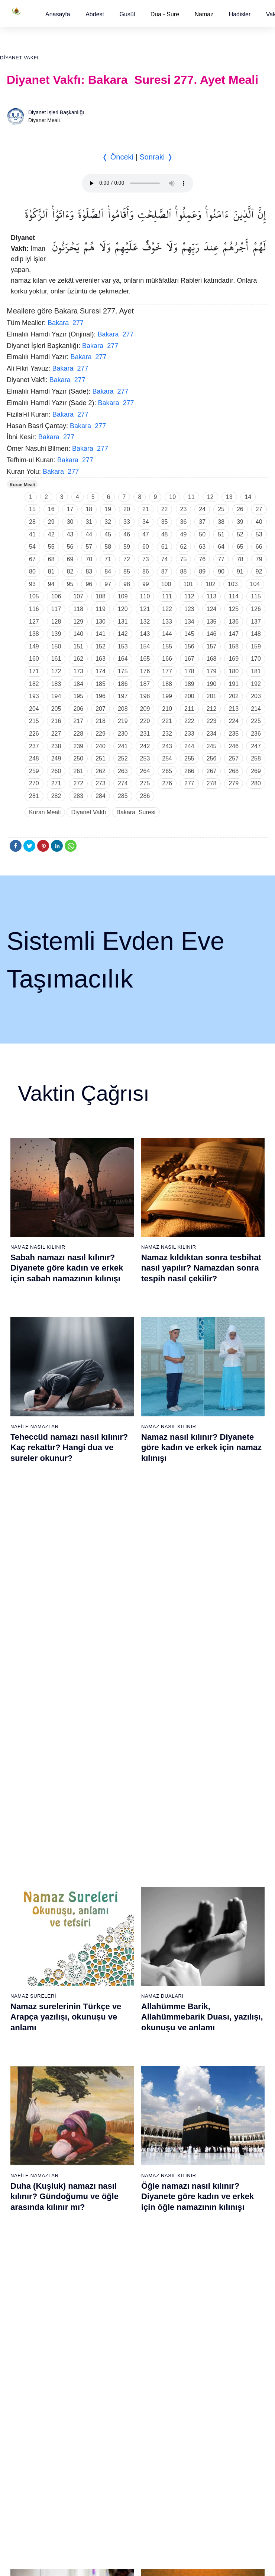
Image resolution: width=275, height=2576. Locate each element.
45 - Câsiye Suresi (208, 1937)
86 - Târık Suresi (116, 2230)
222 (189, 721)
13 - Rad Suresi (25, 2015)
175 (123, 671)
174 (101, 671)
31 (88, 522)
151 (78, 646)
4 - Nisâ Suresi (24, 1898)
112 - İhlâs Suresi (207, 2321)
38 (221, 522)
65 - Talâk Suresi (27, 2204)
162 (78, 659)
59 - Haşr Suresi (26, 2126)
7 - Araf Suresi (23, 1937)
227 (56, 733)
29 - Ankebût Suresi (119, 1976)
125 (234, 609)
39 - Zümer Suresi (207, 1859)
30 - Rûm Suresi (115, 1989)
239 (78, 746)
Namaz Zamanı (246, 2405)
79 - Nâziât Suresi (117, 2139)
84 (107, 571)
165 (145, 659)
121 (145, 609)
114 (234, 596)
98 (126, 584)
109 (123, 596)
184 (78, 684)
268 (234, 771)
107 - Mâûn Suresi (208, 2256)
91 (240, 571)
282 (56, 796)
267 (212, 771)
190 (212, 684)
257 (234, 758)
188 (167, 684)
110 (145, 596)
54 (32, 546)
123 (189, 609)
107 (78, 596)
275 (145, 783)
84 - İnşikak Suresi (118, 2204)
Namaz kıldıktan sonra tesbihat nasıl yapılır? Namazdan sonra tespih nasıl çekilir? (201, 1268)
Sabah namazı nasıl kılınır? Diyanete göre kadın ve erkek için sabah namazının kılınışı (66, 1268)
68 (51, 559)
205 (56, 709)
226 (34, 733)
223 (212, 721)
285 (123, 796)
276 (167, 783)
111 (167, 596)
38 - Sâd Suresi (114, 2093)
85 (126, 571)
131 (123, 621)
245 (212, 746)
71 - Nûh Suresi (25, 2282)
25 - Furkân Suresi (118, 1924)
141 (101, 634)
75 (183, 559)
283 (78, 796)
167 (189, 659)
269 (256, 771)
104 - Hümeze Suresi (211, 2217)
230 (123, 733)
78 (240, 559)
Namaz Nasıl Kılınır (37, 1247)
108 (101, 596)
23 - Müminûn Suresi (121, 1898)
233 (189, 733)
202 (234, 696)
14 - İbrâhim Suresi (29, 2028)
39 (240, 522)
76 (202, 559)
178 (189, 671)
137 (256, 621)
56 (70, 546)
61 (164, 546)
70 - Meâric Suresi (28, 2269)
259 (34, 771)
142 (123, 634)
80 (32, 571)
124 (212, 609)
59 (126, 546)
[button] (57, 14)
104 (255, 584)
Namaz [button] (204, 14)
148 (256, 634)
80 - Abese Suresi (117, 2152)
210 (167, 709)
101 (188, 584)
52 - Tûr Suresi (204, 2028)
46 (126, 534)
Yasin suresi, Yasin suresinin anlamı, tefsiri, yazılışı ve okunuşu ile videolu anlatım (197, 1624)
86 (145, 571)
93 (32, 584)
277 (189, 783)
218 (101, 721)
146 (212, 634)
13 (229, 497)
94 (51, 584)
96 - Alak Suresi (205, 2113)
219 (123, 721)
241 (123, 746)
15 (32, 509)
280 (256, 783)
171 (34, 671)
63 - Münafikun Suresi (32, 2178)
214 (256, 709)
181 (256, 671)
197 (123, 696)
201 (212, 696)
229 (101, 733)
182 (34, 684)
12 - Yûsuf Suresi (27, 2002)
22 (164, 509)
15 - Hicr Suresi (25, 2041)
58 (107, 546)
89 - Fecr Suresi (115, 2269)
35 (164, 522)
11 (191, 497)
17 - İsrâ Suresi (25, 2067)
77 (221, 559)
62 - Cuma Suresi (28, 2165)
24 (202, 509)
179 (212, 671)
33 (126, 522)
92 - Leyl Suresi (115, 2308)
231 (145, 733)
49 (183, 534)
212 (212, 709)
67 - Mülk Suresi (26, 2230)
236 (256, 733)
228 (78, 733)
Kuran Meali (22, 484)
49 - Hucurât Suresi (209, 1989)
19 (107, 509)
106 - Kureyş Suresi (209, 2243)
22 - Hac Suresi (114, 1885)
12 (210, 497)
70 (88, 559)
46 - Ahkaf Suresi (206, 1950)
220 (145, 721)
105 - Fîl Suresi (204, 2230)
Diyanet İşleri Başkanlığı (56, 112)
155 (167, 646)
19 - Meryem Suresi (30, 2093)
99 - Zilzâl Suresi (206, 2152)
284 (101, 796)
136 (234, 621)
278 (212, 783)
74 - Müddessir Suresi (32, 2321)
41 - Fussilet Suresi (209, 1885)
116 (34, 609)
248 (34, 758)
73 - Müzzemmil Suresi (34, 2308)
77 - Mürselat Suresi (119, 2113)
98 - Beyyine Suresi (209, 2139)
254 (167, 758)
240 (101, 746)
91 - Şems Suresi (117, 2295)
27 (259, 509)
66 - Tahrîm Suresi (29, 2217)
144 (167, 634)
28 (32, 522)
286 (145, 796)
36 (183, 522)
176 (145, 671)
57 (88, 546)
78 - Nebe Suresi (116, 2126)
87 (164, 571)
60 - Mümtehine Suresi (33, 2139)
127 (34, 621)
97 (107, 584)
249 (56, 758)
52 (240, 534)
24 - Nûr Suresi (114, 1911)
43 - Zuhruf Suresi (207, 1911)
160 (34, 659)
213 (234, 709)
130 (101, 621)
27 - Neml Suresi (116, 1950)
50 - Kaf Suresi (204, 2002)
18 (88, 509)
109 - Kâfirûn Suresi (210, 2282)
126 (256, 609)
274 (123, 783)
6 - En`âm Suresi (27, 1924)
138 (34, 634)
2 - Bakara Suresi (27, 1872)
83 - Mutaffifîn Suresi (121, 2191)
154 (145, 646)
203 (256, 696)
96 (88, 584)
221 (167, 721)
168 (212, 659)
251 (101, 758)
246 (234, 746)
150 (56, 646)
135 (212, 621)
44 (88, 534)
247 (256, 746)
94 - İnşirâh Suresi (117, 2334)
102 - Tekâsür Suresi (210, 2191)
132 (145, 621)
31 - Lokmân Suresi (119, 2002)
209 (145, 709)
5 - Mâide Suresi (26, 1911)
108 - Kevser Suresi (209, 2269)
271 (56, 783)
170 (256, 659)
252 (123, 758)
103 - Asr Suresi (205, 2204)
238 (56, 746)
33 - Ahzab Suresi (117, 2028)
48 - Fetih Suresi (206, 1976)
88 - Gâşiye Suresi (118, 2256)
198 (145, 696)
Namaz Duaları (162, 1425)
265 (167, 771)
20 (126, 509)
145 (189, 634)
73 (145, 559)
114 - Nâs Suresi (206, 2347)
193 (34, 696)
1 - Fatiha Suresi (26, 1859)
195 (78, 696)
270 (34, 783)
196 (101, 696)
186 (123, 684)
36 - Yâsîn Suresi (117, 2067)
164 (123, 659)
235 (234, 733)
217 (78, 721)
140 (78, 634)
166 (167, 659)
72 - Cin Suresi (24, 2295)
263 (123, 771)
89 (202, 571)
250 (78, 758)
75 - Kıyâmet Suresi (30, 2334)
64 (221, 546)
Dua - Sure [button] (165, 14)
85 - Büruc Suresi (116, 2217)
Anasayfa (57, 14)
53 (259, 534)
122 (167, 609)
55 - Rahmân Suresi (210, 2067)
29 (51, 522)
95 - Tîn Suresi (114, 2347)
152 (101, 646)
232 (167, 733)
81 (51, 571)
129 (78, 621)
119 (101, 609)
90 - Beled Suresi (117, 2282)
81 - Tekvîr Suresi (117, 2165)
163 (101, 659)
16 (51, 509)
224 (234, 721)
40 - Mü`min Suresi (209, 1872)
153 (123, 646)
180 (234, 671)
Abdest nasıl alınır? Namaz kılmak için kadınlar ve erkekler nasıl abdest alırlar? (70, 1624)
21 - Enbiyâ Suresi (118, 1872)
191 (234, 684)
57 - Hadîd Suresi (207, 2093)
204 (34, 709)
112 (189, 596)
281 (34, 796)
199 (167, 696)
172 (56, 671)
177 (167, 671)
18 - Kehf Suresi (26, 2080)
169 (234, 659)
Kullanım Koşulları (117, 2405)
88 (183, 571)
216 (56, 721)
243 (167, 746)
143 (145, 634)
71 (107, 559)
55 (51, 546)
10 (172, 497)
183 (56, 684)
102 (211, 584)
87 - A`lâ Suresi (114, 2243)
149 (34, 646)
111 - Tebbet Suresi (209, 2308)
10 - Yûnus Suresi (28, 1976)
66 (259, 546)
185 (101, 684)
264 (145, 771)
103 (233, 584)
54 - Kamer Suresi (208, 2054)
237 (34, 746)
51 (221, 534)
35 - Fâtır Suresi (115, 2054)
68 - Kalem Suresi (28, 2243)
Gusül (127, 14)
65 (240, 546)
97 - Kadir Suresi (206, 2126)
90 (221, 571)
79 (259, 559)
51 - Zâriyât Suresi (208, 2015)
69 (70, 559)
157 (212, 646)
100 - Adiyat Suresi (208, 2165)
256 (212, 758)
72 (126, 559)
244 (189, 746)
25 (221, 509)
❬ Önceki (117, 157)
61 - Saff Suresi (25, 2152)
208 (123, 709)
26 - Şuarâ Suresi (117, 1937)
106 (56, 596)
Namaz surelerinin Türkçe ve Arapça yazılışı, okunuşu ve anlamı (65, 1446)
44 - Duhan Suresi (207, 1924)
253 (145, 758)
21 (145, 509)
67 (32, 559)
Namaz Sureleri (33, 1425)
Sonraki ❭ (156, 157)
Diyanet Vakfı (19, 57)
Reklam (153, 2405)
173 (78, 671)
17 (70, 509)
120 (123, 609)
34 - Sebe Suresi (116, 2041)
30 (70, 522)
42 (51, 534)
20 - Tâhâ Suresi (116, 1859)
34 (145, 522)
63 (202, 546)
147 (234, 634)
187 (145, 684)
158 (234, 646)
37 (202, 522)
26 (240, 509)
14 (248, 497)
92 (259, 571)
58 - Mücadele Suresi (32, 2113)
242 (145, 746)
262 (101, 771)
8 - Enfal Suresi (24, 1950)
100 (166, 584)
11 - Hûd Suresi (25, 1989)
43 (70, 534)
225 (256, 721)
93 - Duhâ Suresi (116, 2321)
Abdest (94, 14)
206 (78, 709)
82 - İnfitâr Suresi (117, 2178)
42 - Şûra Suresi (205, 1898)
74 (164, 559)
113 (212, 596)
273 (101, 783)
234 (212, 733)
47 (145, 534)
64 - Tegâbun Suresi (31, 2191)
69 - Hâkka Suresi (28, 2256)
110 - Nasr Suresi (207, 2295)
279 (234, 783)
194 (56, 696)
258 (256, 758)
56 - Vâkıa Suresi (206, 2080)
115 (256, 596)
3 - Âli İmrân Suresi (29, 1885)
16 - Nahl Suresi (26, 2054)
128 (56, 621)
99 (145, 584)
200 (189, 696)
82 (70, 571)
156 (189, 646)
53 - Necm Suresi (207, 2041)
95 (70, 584)
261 (78, 771)
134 (189, 621)
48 (164, 534)
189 (189, 684)
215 (34, 721)
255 (189, 758)
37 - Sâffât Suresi (117, 2080)
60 (145, 546)
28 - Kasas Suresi (117, 1963)
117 (56, 609)
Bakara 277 (66, 322)
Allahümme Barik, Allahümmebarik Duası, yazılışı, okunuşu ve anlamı (202, 1446)
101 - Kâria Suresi (207, 2178)
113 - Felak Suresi (208, 2334)
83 (88, 571)
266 (189, 771)
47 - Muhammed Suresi (214, 1963)
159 (256, 646)
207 (101, 709)
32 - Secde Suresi (117, 2015)
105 (34, 596)
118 (78, 609)
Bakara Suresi (135, 812)
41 (32, 534)
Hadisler (240, 14)
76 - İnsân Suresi (27, 2347)
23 (183, 509)
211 (189, 709)
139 (56, 634)
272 (78, 783)
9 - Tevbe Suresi (26, 1963)
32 (107, 522)
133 (167, 621)
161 (56, 659)
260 (56, 771)
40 (259, 522)
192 (256, 684)
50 (202, 534)
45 (107, 534)
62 (183, 546)
